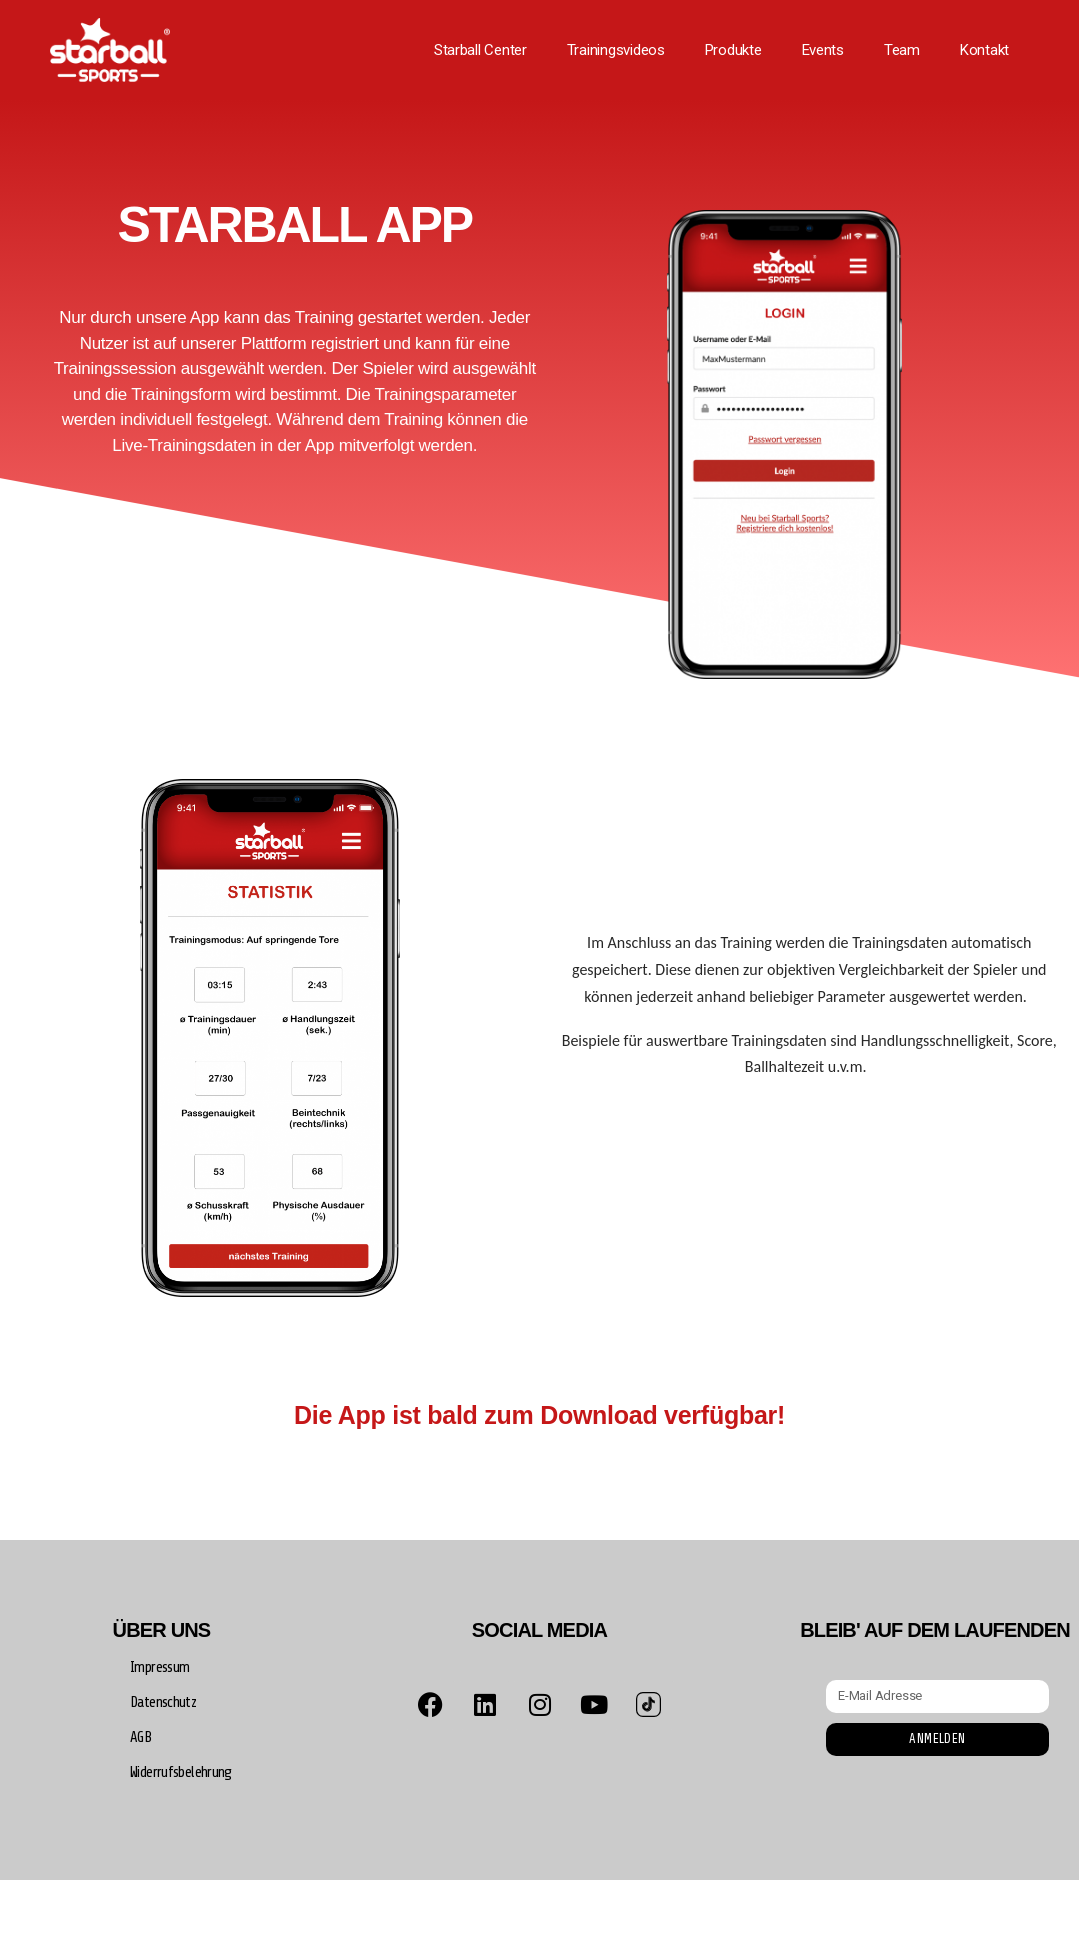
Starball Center (480, 50)
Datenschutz (163, 1702)
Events (823, 50)
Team (902, 50)
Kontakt (984, 50)
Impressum (159, 1667)
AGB (140, 1737)
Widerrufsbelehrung (181, 1772)
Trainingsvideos (616, 50)
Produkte (733, 50)
